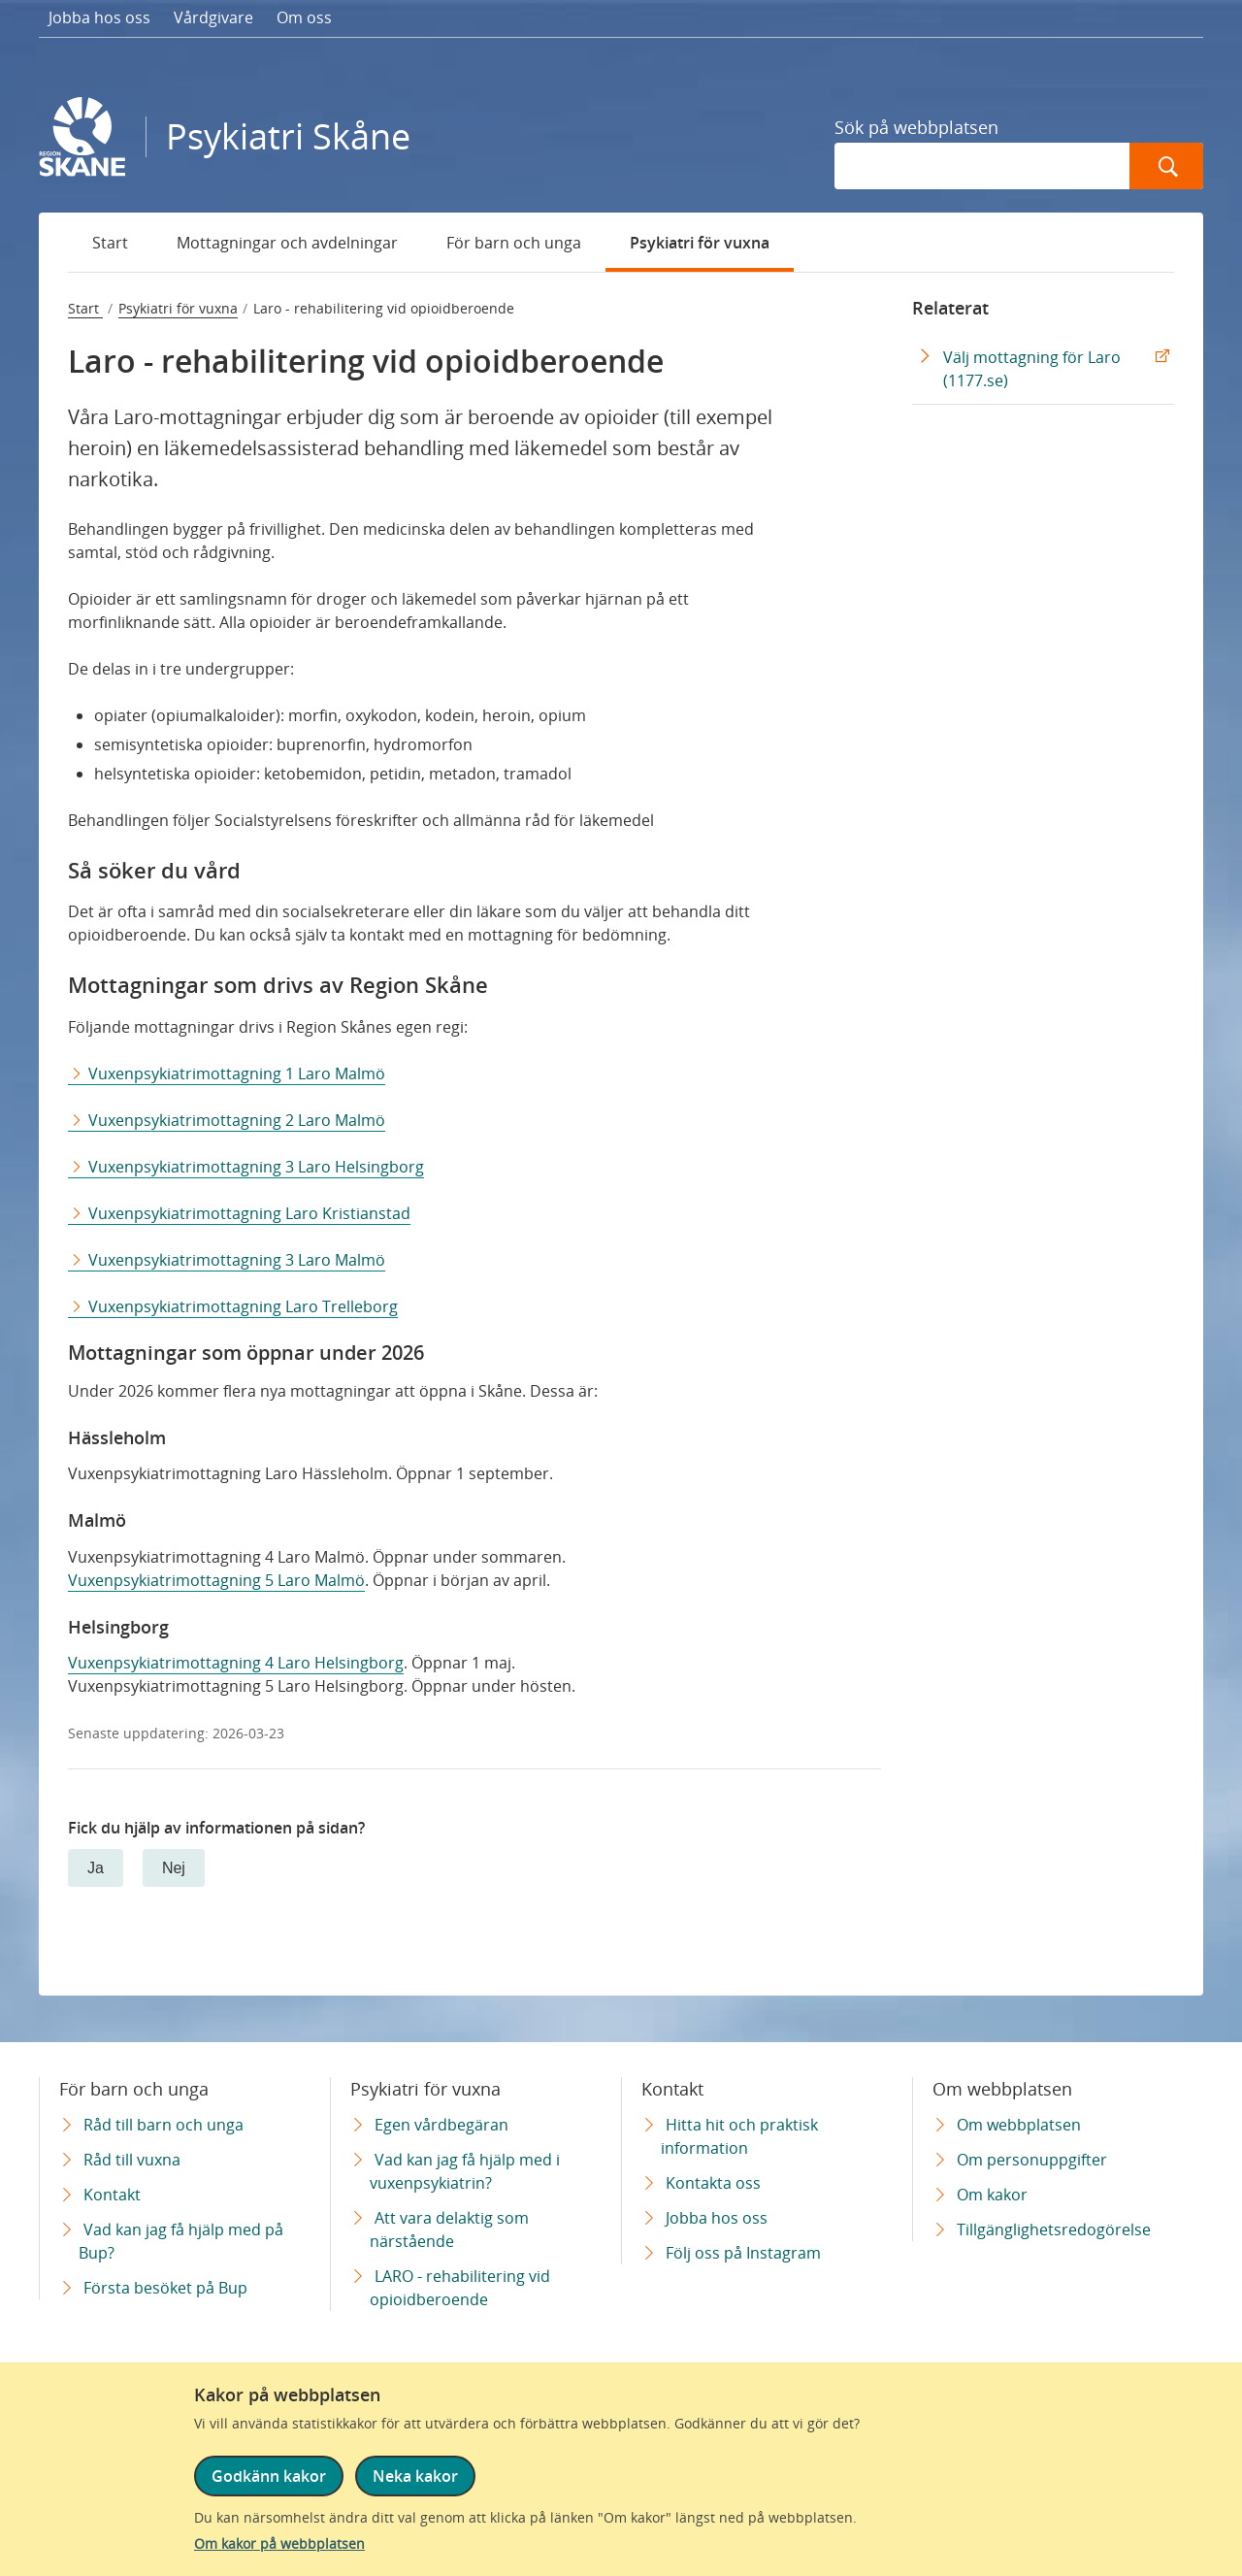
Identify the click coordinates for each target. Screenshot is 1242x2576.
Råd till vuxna (131, 2159)
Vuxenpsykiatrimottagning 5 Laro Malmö (216, 1580)
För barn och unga (513, 242)
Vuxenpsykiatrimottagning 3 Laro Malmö (236, 1260)
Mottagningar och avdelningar (287, 242)
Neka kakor (415, 2476)
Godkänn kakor (269, 2476)
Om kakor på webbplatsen (279, 2543)
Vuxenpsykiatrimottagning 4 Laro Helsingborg (236, 1662)
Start (110, 242)
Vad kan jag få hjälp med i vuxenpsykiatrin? (465, 2171)
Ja (95, 1868)
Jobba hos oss (99, 17)
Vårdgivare (213, 17)
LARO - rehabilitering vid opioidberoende (460, 2287)
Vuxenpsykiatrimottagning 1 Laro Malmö (236, 1073)
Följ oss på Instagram (743, 2252)
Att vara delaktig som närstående (449, 2229)
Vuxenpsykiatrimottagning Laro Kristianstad (249, 1213)
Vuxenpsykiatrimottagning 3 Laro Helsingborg (256, 1166)
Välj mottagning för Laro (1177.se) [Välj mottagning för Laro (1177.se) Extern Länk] (1032, 369)
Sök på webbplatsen (916, 127)
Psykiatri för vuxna (699, 242)
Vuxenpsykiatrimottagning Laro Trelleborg (243, 1306)
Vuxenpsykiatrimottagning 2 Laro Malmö (236, 1120)
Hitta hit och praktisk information (739, 2136)
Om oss (304, 17)
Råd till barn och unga (163, 2124)
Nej (173, 1868)
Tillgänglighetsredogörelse (1054, 2229)
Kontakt (112, 2194)
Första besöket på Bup (165, 2287)
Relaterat (950, 307)
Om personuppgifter (1032, 2159)
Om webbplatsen (1019, 2124)
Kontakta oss (713, 2183)
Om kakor (992, 2194)
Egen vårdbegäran (441, 2124)
